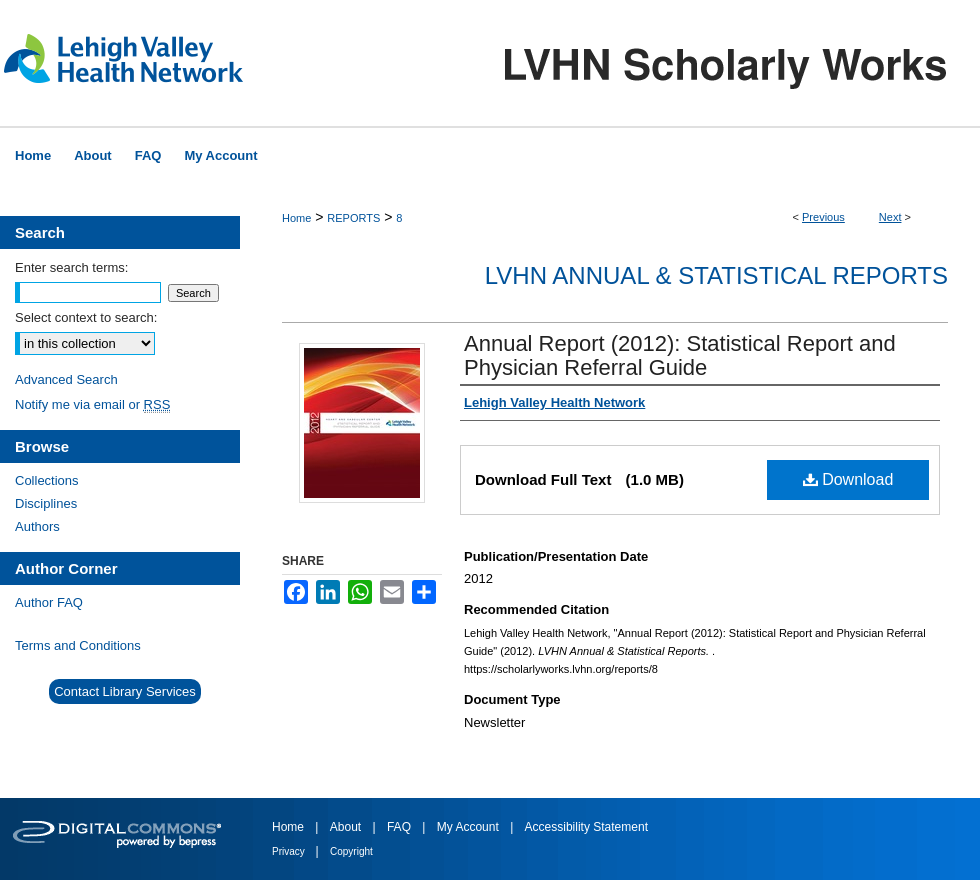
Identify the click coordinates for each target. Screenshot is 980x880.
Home (296, 218)
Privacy (290, 851)
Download (848, 479)
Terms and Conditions (78, 645)
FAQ (400, 827)
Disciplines (46, 503)
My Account (469, 827)
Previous (823, 217)
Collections (47, 480)
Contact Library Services (125, 691)
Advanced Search (66, 379)
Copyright (351, 851)
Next (890, 217)
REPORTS (353, 218)
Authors (37, 526)
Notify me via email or (92, 404)
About (347, 827)
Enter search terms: (71, 267)
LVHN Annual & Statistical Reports (716, 275)
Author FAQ (49, 602)
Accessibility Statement (586, 827)
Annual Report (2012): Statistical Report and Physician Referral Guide (680, 355)
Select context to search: (86, 317)
